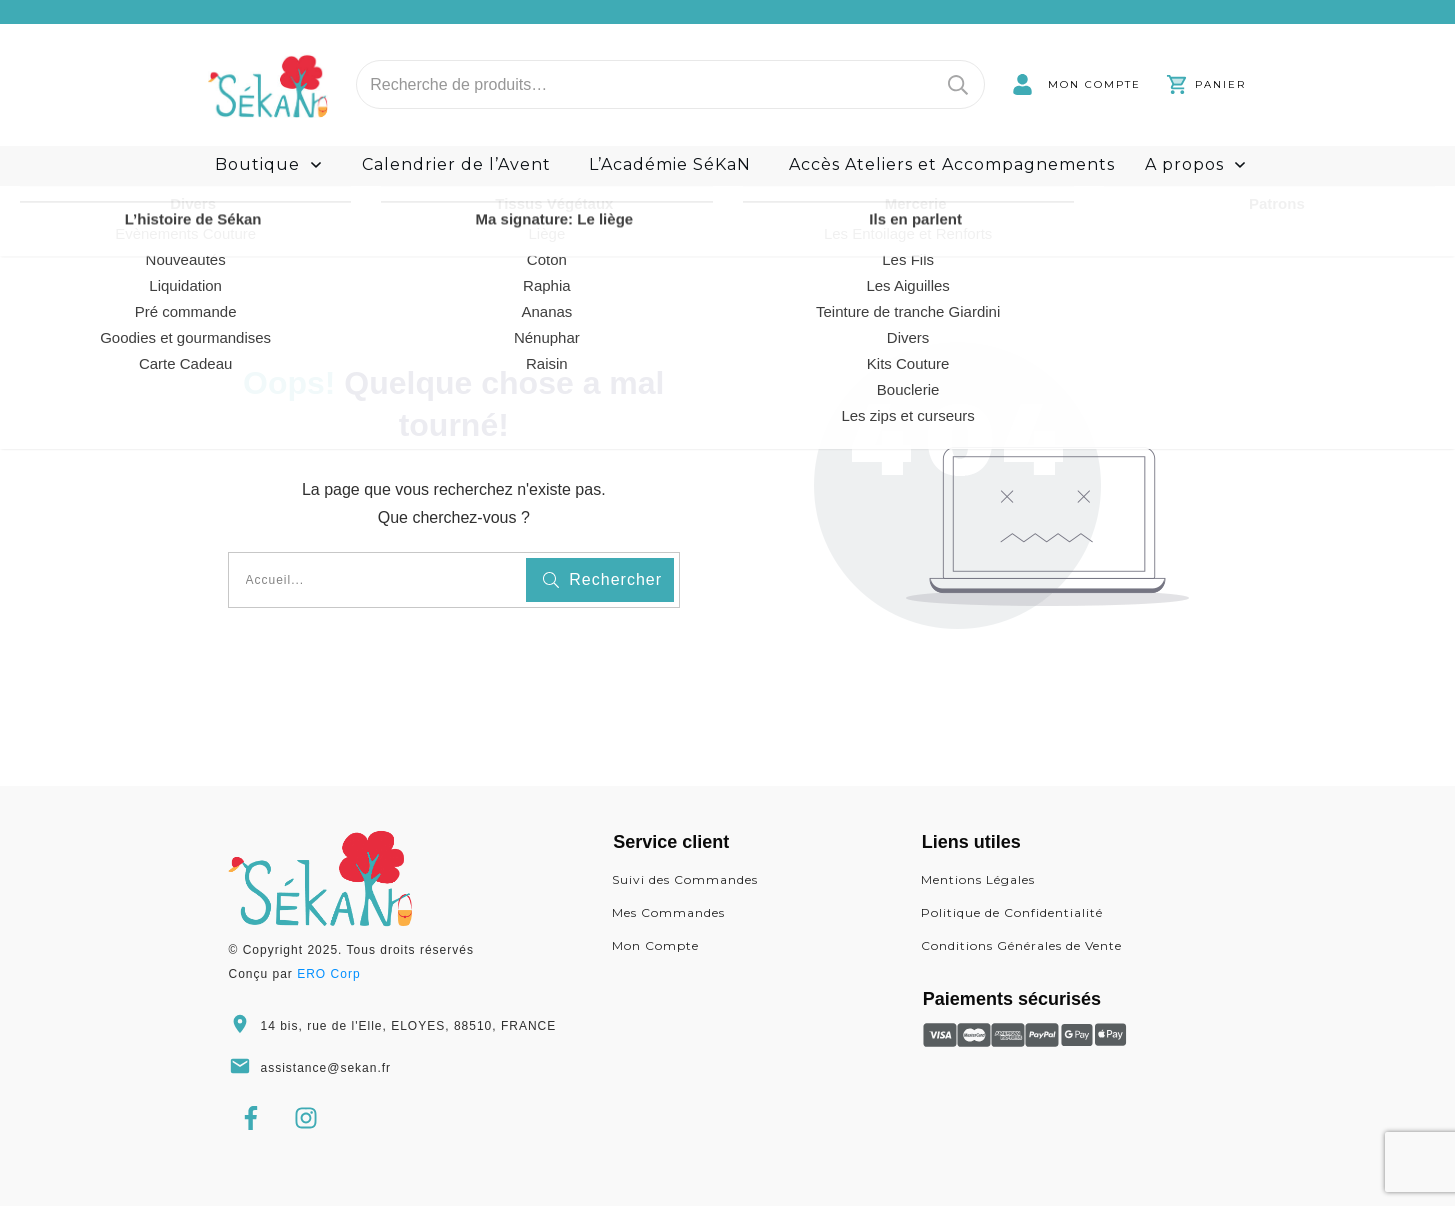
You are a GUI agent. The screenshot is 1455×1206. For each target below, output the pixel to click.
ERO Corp (328, 974)
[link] (1076, 84)
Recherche (958, 84)
